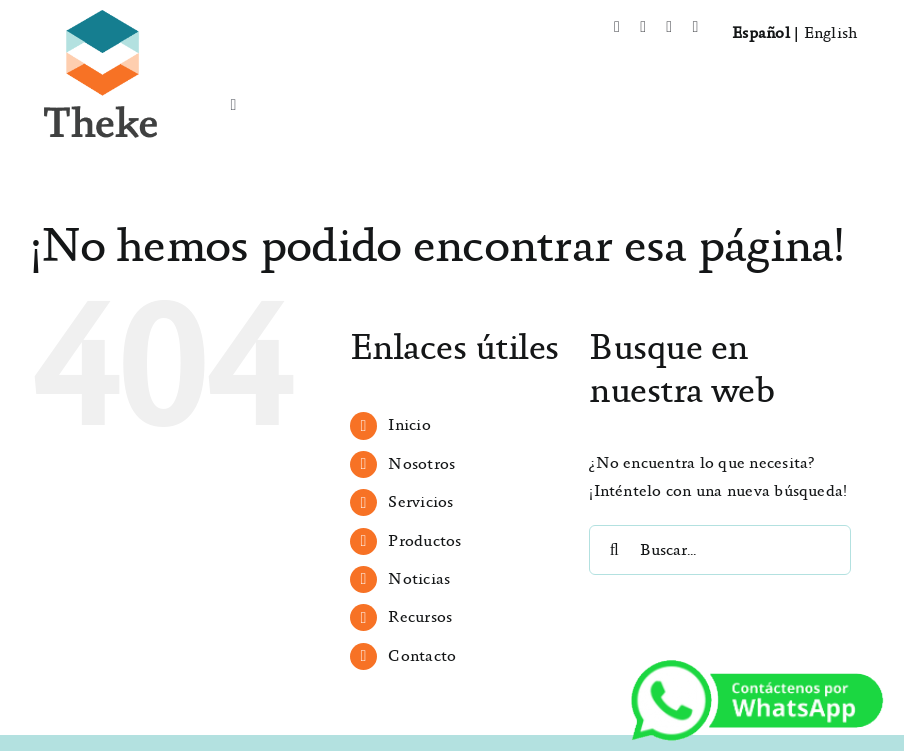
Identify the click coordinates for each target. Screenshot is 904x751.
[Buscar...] (719, 550)
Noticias (419, 579)
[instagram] (669, 27)
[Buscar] (614, 550)
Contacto (422, 656)
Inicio (409, 425)
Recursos (420, 617)
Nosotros (421, 464)
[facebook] (617, 27)
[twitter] (643, 27)
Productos (424, 541)
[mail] (695, 27)
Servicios (420, 502)
